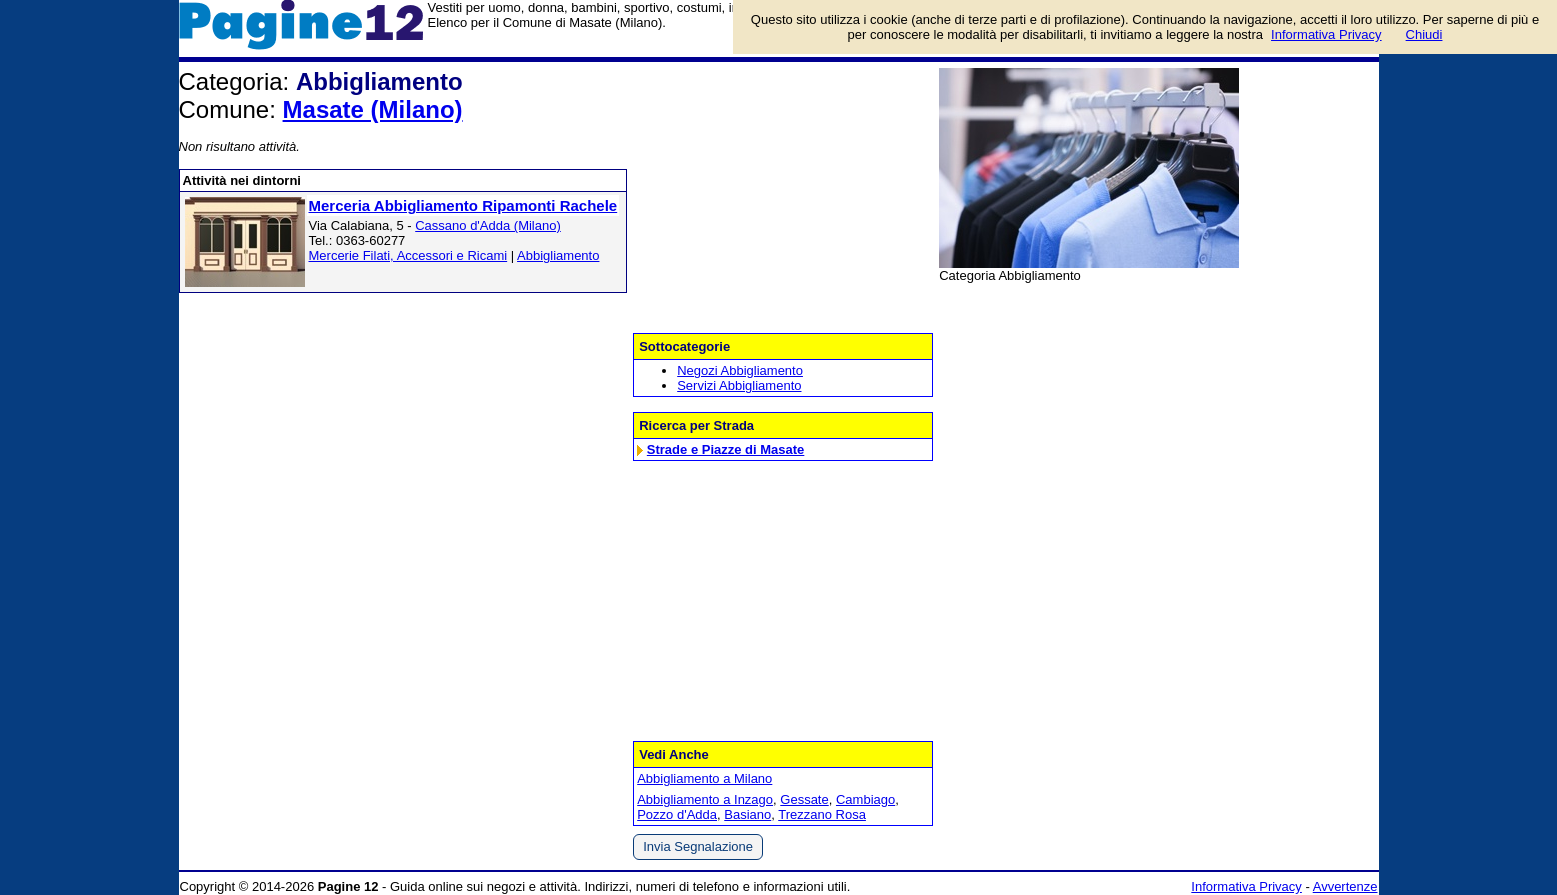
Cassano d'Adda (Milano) (488, 225)
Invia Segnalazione (698, 846)
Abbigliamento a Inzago (705, 799)
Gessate (804, 799)
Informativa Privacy (1246, 886)
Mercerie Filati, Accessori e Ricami (408, 255)
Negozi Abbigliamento (740, 370)
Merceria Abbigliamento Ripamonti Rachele (463, 205)
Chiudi (1424, 34)
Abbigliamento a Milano (704, 778)
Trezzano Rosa (822, 814)
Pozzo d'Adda (677, 814)
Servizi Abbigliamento (739, 385)
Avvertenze (1345, 886)
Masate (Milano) (373, 109)
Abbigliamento (558, 255)
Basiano (747, 814)
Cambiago (865, 799)
